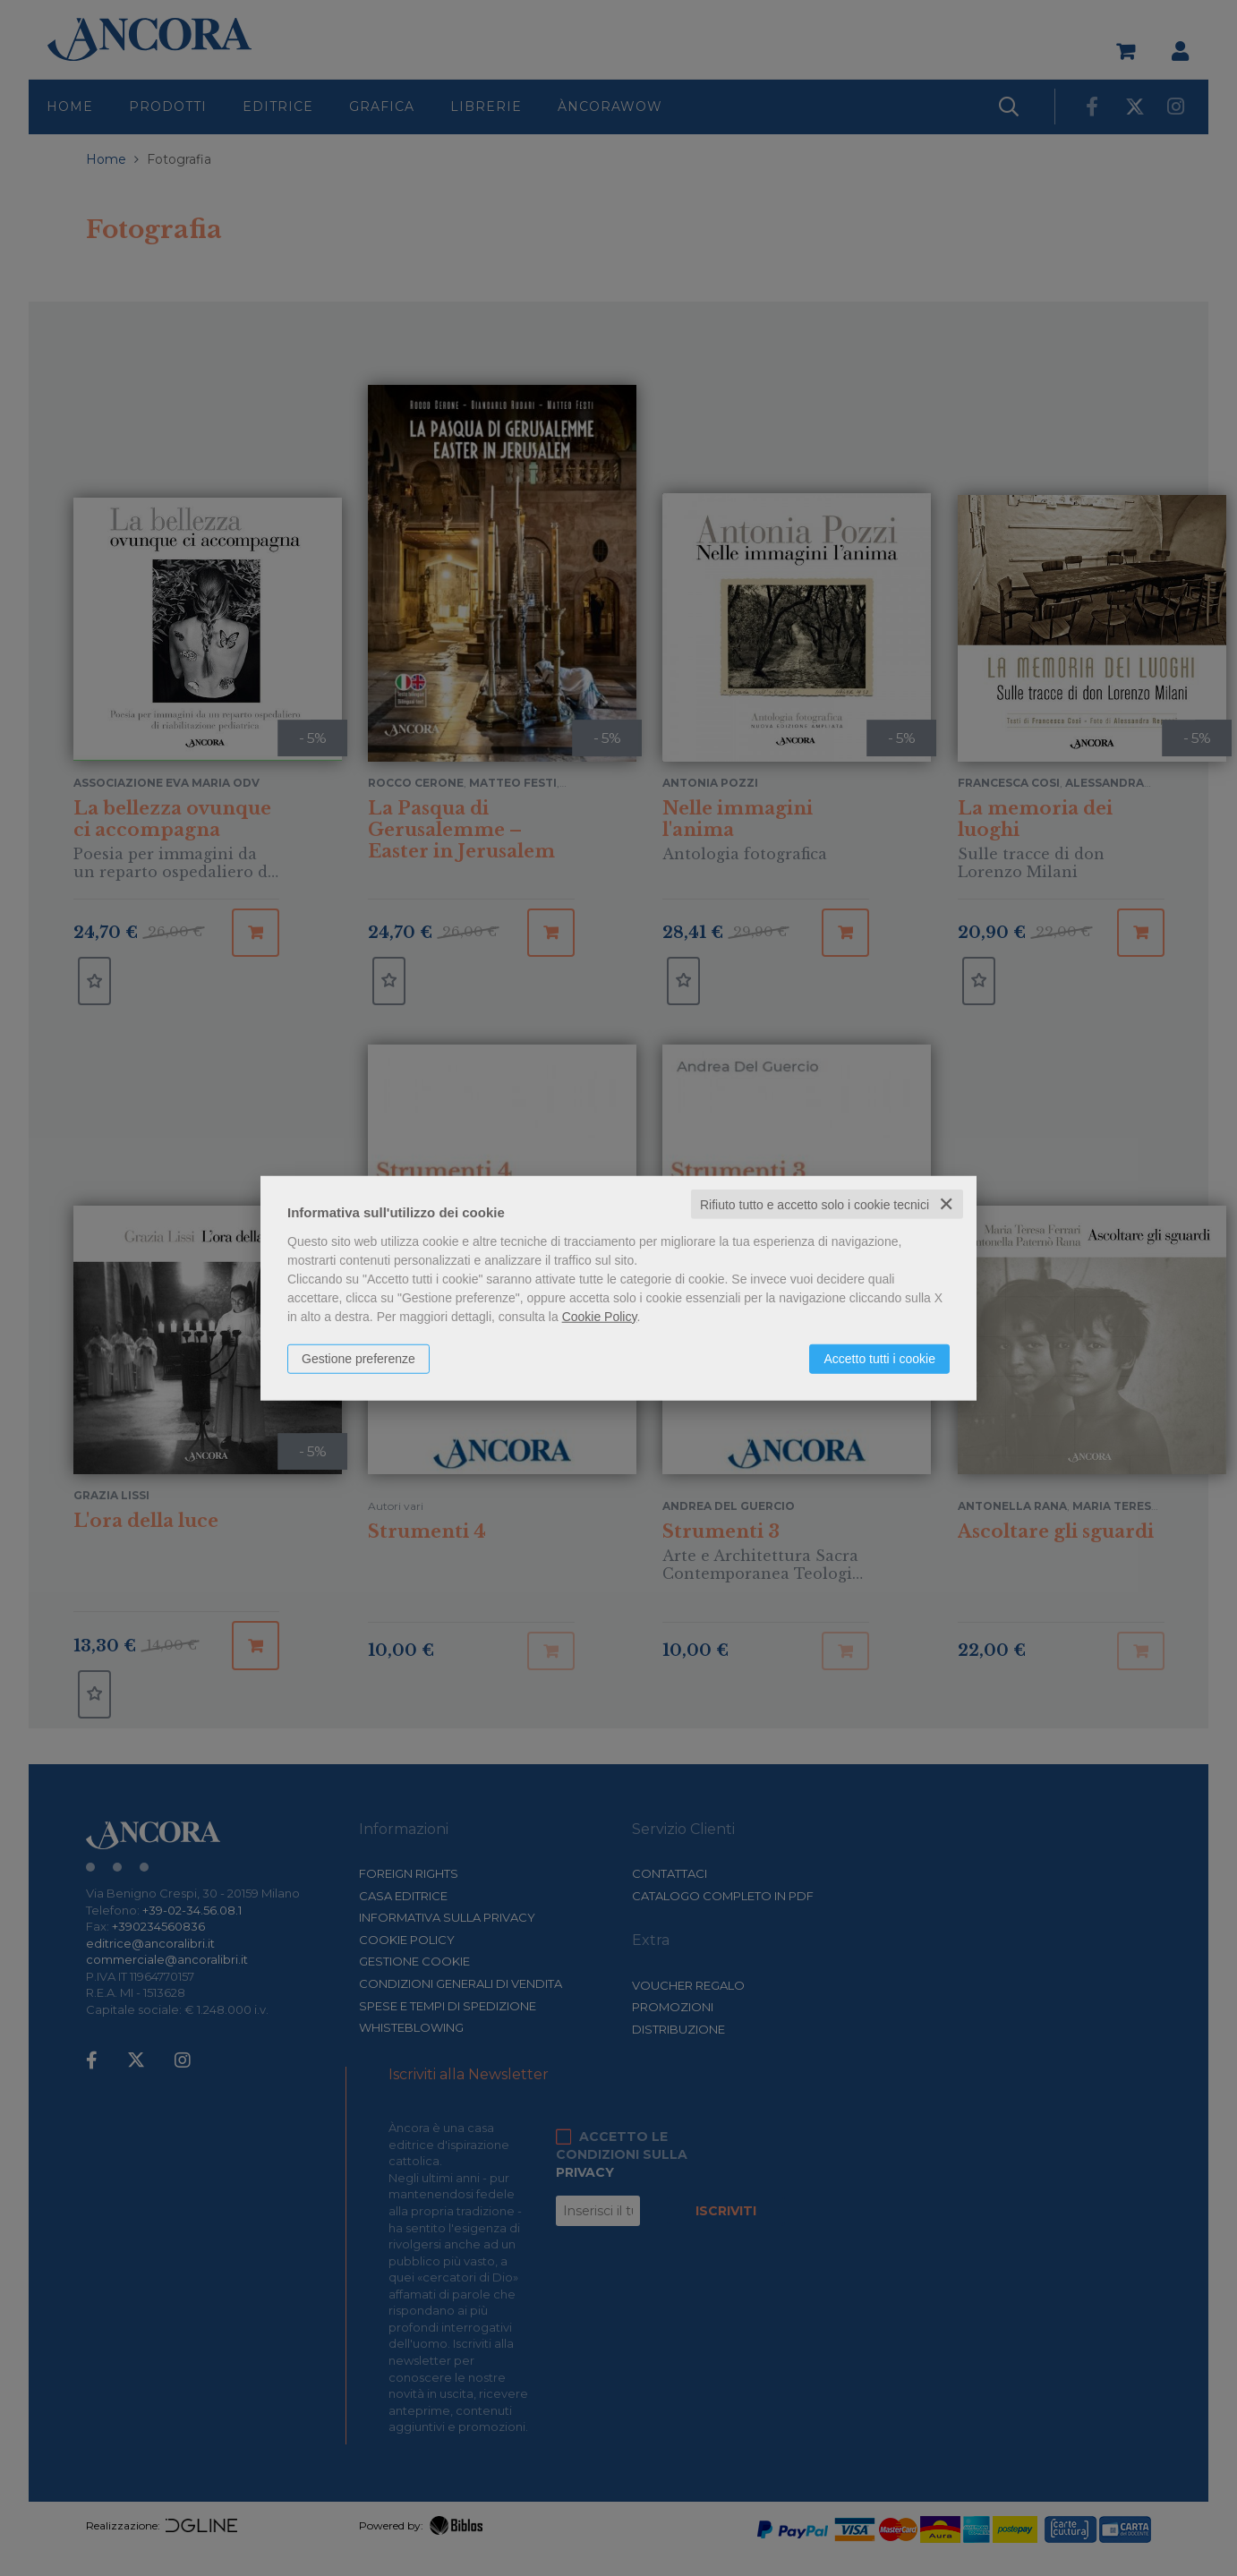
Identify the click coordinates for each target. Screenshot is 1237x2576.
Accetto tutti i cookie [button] (879, 1358)
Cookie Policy (599, 1316)
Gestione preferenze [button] (358, 1358)
